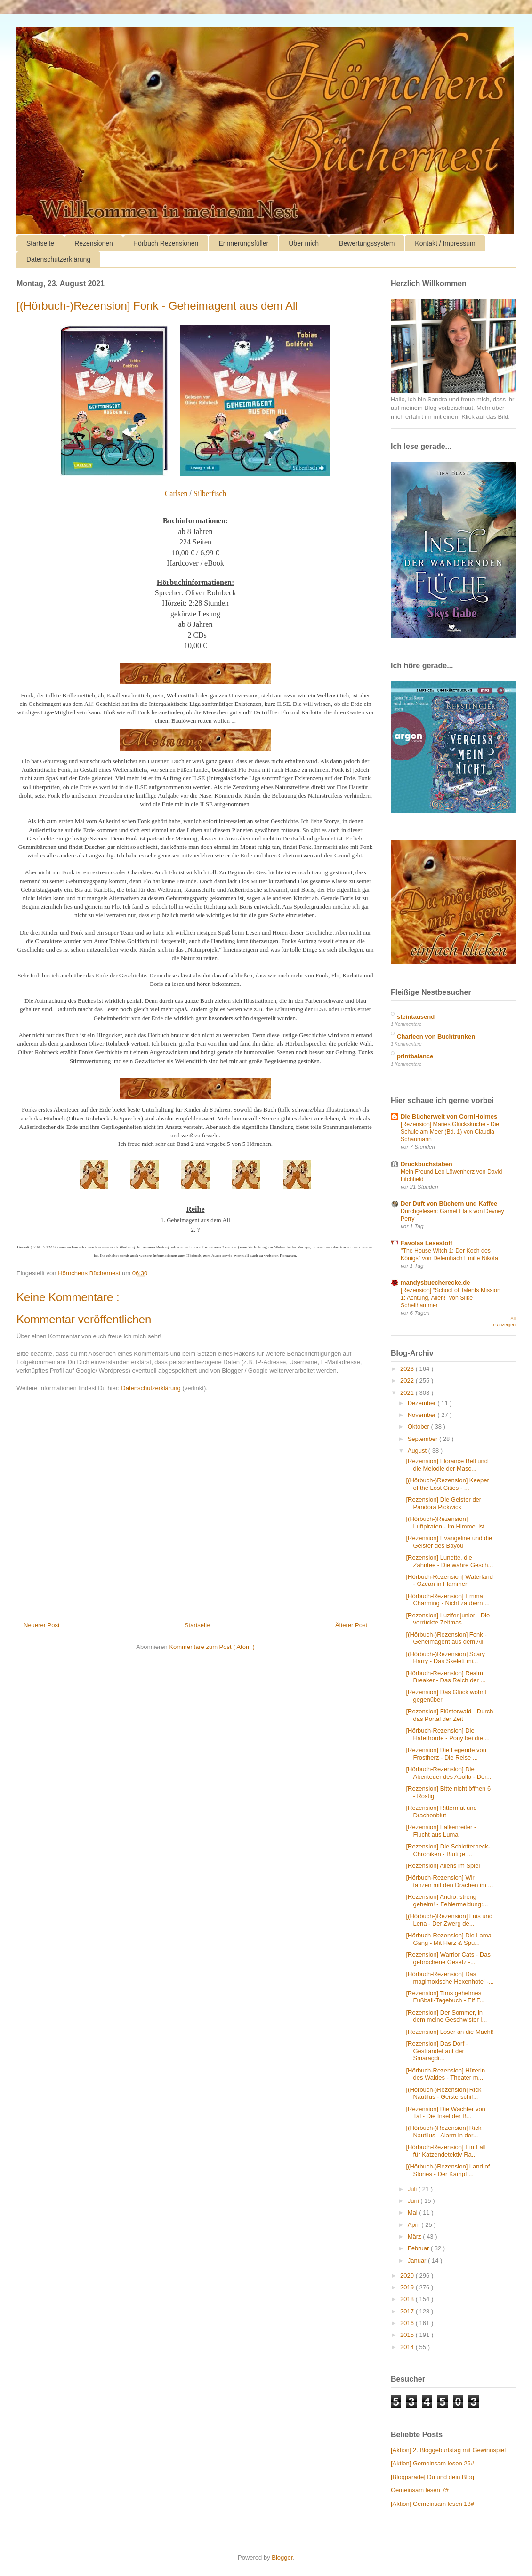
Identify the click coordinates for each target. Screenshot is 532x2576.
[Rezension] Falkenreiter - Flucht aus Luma (441, 1831)
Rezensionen (93, 243)
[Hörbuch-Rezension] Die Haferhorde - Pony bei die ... (448, 1734)
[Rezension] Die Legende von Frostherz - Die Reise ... (446, 1753)
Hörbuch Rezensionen (166, 243)
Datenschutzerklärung (58, 259)
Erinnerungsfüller (243, 243)
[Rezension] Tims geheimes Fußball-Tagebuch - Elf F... (445, 1997)
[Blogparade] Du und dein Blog (432, 2476)
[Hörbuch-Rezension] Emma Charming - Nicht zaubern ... (448, 1599)
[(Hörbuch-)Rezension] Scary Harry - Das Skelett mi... (445, 1657)
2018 (408, 2299)
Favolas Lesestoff (426, 1243)
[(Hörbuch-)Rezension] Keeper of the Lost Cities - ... (447, 1484)
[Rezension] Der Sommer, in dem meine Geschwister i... (446, 2016)
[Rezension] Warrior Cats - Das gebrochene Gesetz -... (448, 1958)
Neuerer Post (42, 1625)
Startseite (40, 243)
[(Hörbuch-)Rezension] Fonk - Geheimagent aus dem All (446, 1638)
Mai (413, 2212)
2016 (408, 2323)
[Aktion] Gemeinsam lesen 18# (432, 2503)
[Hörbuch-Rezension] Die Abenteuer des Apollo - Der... (448, 1773)
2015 (408, 2334)
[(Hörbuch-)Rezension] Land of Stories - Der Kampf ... (448, 2170)
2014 (408, 2347)
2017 (408, 2311)
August (418, 1450)
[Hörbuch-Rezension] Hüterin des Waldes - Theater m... (445, 2074)
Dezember (423, 1403)
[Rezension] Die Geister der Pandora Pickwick (443, 1503)
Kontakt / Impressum (445, 243)
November (423, 1414)
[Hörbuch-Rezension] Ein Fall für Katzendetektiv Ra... (445, 2151)
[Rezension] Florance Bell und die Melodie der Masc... (446, 1464)
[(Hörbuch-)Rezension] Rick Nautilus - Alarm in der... (443, 2131)
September (423, 1438)
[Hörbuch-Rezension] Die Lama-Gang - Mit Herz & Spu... (449, 1939)
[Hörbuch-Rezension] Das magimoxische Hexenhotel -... (449, 1977)
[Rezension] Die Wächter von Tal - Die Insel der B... (445, 2112)
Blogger (282, 2557)
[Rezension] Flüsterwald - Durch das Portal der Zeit (449, 1715)
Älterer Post (351, 1625)
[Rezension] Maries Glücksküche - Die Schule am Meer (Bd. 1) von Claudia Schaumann (450, 1132)
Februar (419, 2248)
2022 (408, 1380)
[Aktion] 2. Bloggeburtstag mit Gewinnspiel (448, 2450)
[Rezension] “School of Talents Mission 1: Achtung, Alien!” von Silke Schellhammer (450, 1298)
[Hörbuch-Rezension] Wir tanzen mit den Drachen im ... (449, 1881)
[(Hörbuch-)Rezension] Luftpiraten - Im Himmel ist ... (448, 1522)
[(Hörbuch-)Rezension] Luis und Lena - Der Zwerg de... (449, 1919)
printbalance (415, 1056)
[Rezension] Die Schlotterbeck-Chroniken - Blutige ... (448, 1850)
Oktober (419, 1426)
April (415, 2224)
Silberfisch (209, 493)
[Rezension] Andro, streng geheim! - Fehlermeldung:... (447, 1900)
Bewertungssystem (367, 243)
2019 (408, 2287)
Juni (414, 2200)
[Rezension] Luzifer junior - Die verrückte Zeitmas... (448, 1619)
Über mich (304, 243)
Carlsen (176, 493)
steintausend (416, 1016)
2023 (408, 1368)
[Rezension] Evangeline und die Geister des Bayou (449, 1542)
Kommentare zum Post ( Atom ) (211, 1646)
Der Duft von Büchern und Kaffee (449, 1203)
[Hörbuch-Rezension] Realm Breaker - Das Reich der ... (445, 1677)
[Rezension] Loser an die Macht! (449, 2031)
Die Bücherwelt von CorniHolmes (449, 1116)
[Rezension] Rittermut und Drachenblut (441, 1811)
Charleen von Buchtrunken (436, 1036)
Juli (413, 2188)
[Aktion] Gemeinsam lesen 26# (432, 2463)
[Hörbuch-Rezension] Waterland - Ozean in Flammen (449, 1580)
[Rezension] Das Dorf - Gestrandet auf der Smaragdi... (437, 2051)
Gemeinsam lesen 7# (420, 2490)
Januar (418, 2260)
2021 (408, 1392)
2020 (408, 2275)
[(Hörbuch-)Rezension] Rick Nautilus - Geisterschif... (443, 2093)
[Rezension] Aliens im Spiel (443, 1865)
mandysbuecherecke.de (435, 1282)
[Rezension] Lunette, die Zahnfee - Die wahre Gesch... (449, 1561)
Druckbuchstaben (426, 1164)
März (415, 2236)
